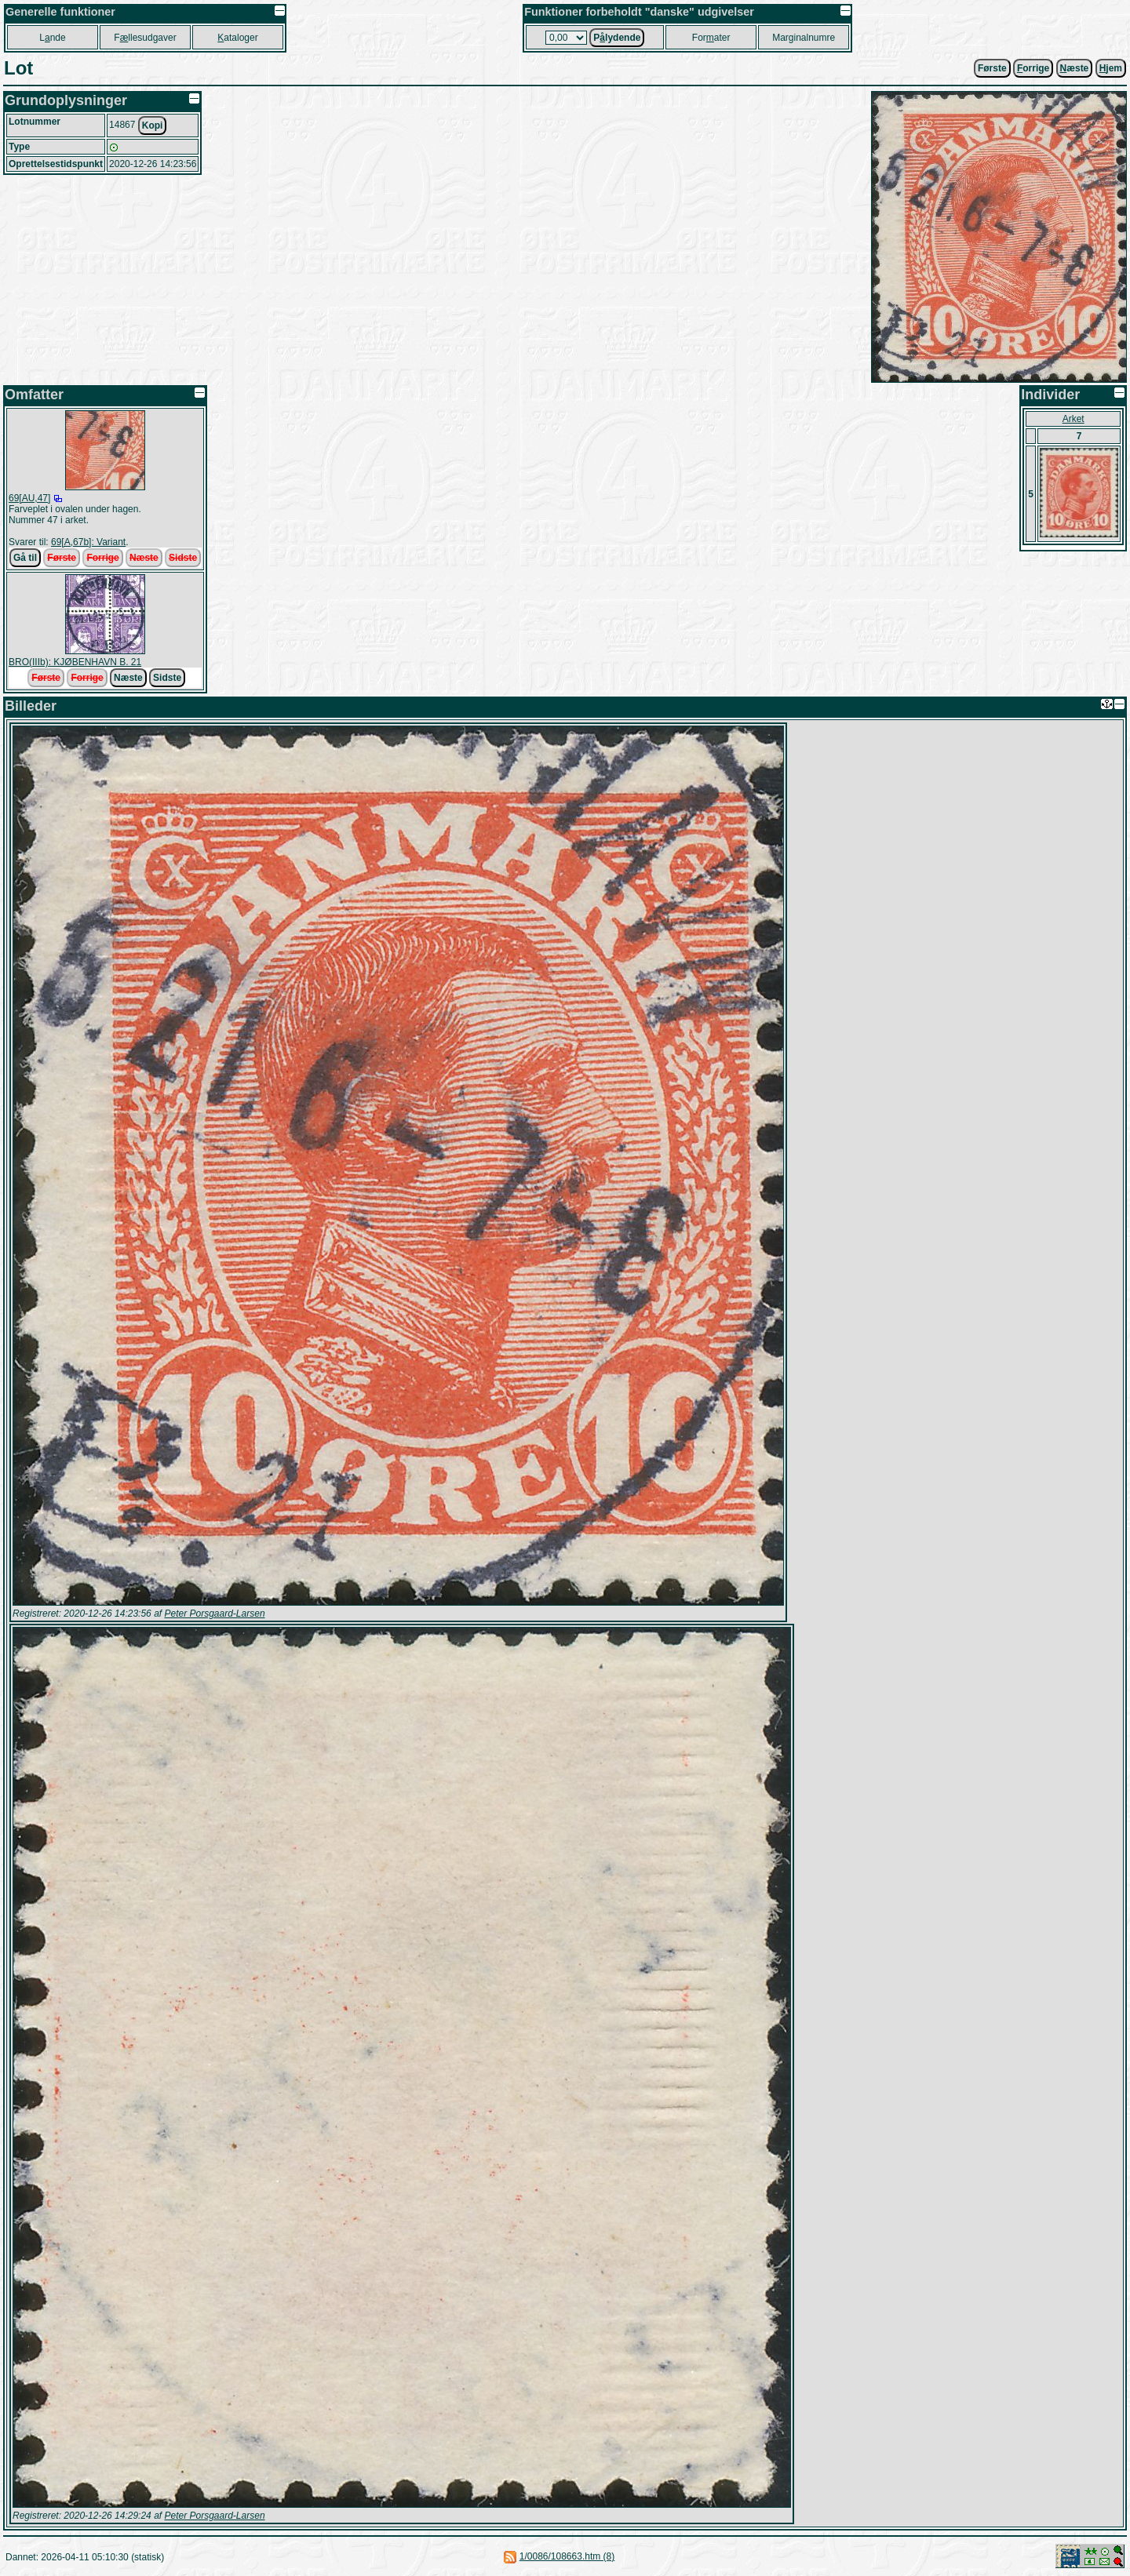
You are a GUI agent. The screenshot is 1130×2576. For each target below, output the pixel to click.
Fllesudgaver (145, 37)
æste (1074, 68)
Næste (144, 557)
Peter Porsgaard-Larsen (214, 1613)
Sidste (183, 557)
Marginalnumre (803, 37)
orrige (1033, 68)
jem (1110, 68)
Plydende (616, 37)
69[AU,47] (29, 498)
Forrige (102, 557)
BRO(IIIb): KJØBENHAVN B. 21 (75, 662)
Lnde (52, 37)
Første (992, 68)
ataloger (237, 37)
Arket (1073, 418)
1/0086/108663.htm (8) (566, 2556)
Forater (711, 37)
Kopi (152, 125)
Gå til (25, 557)
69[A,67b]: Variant (88, 542)
